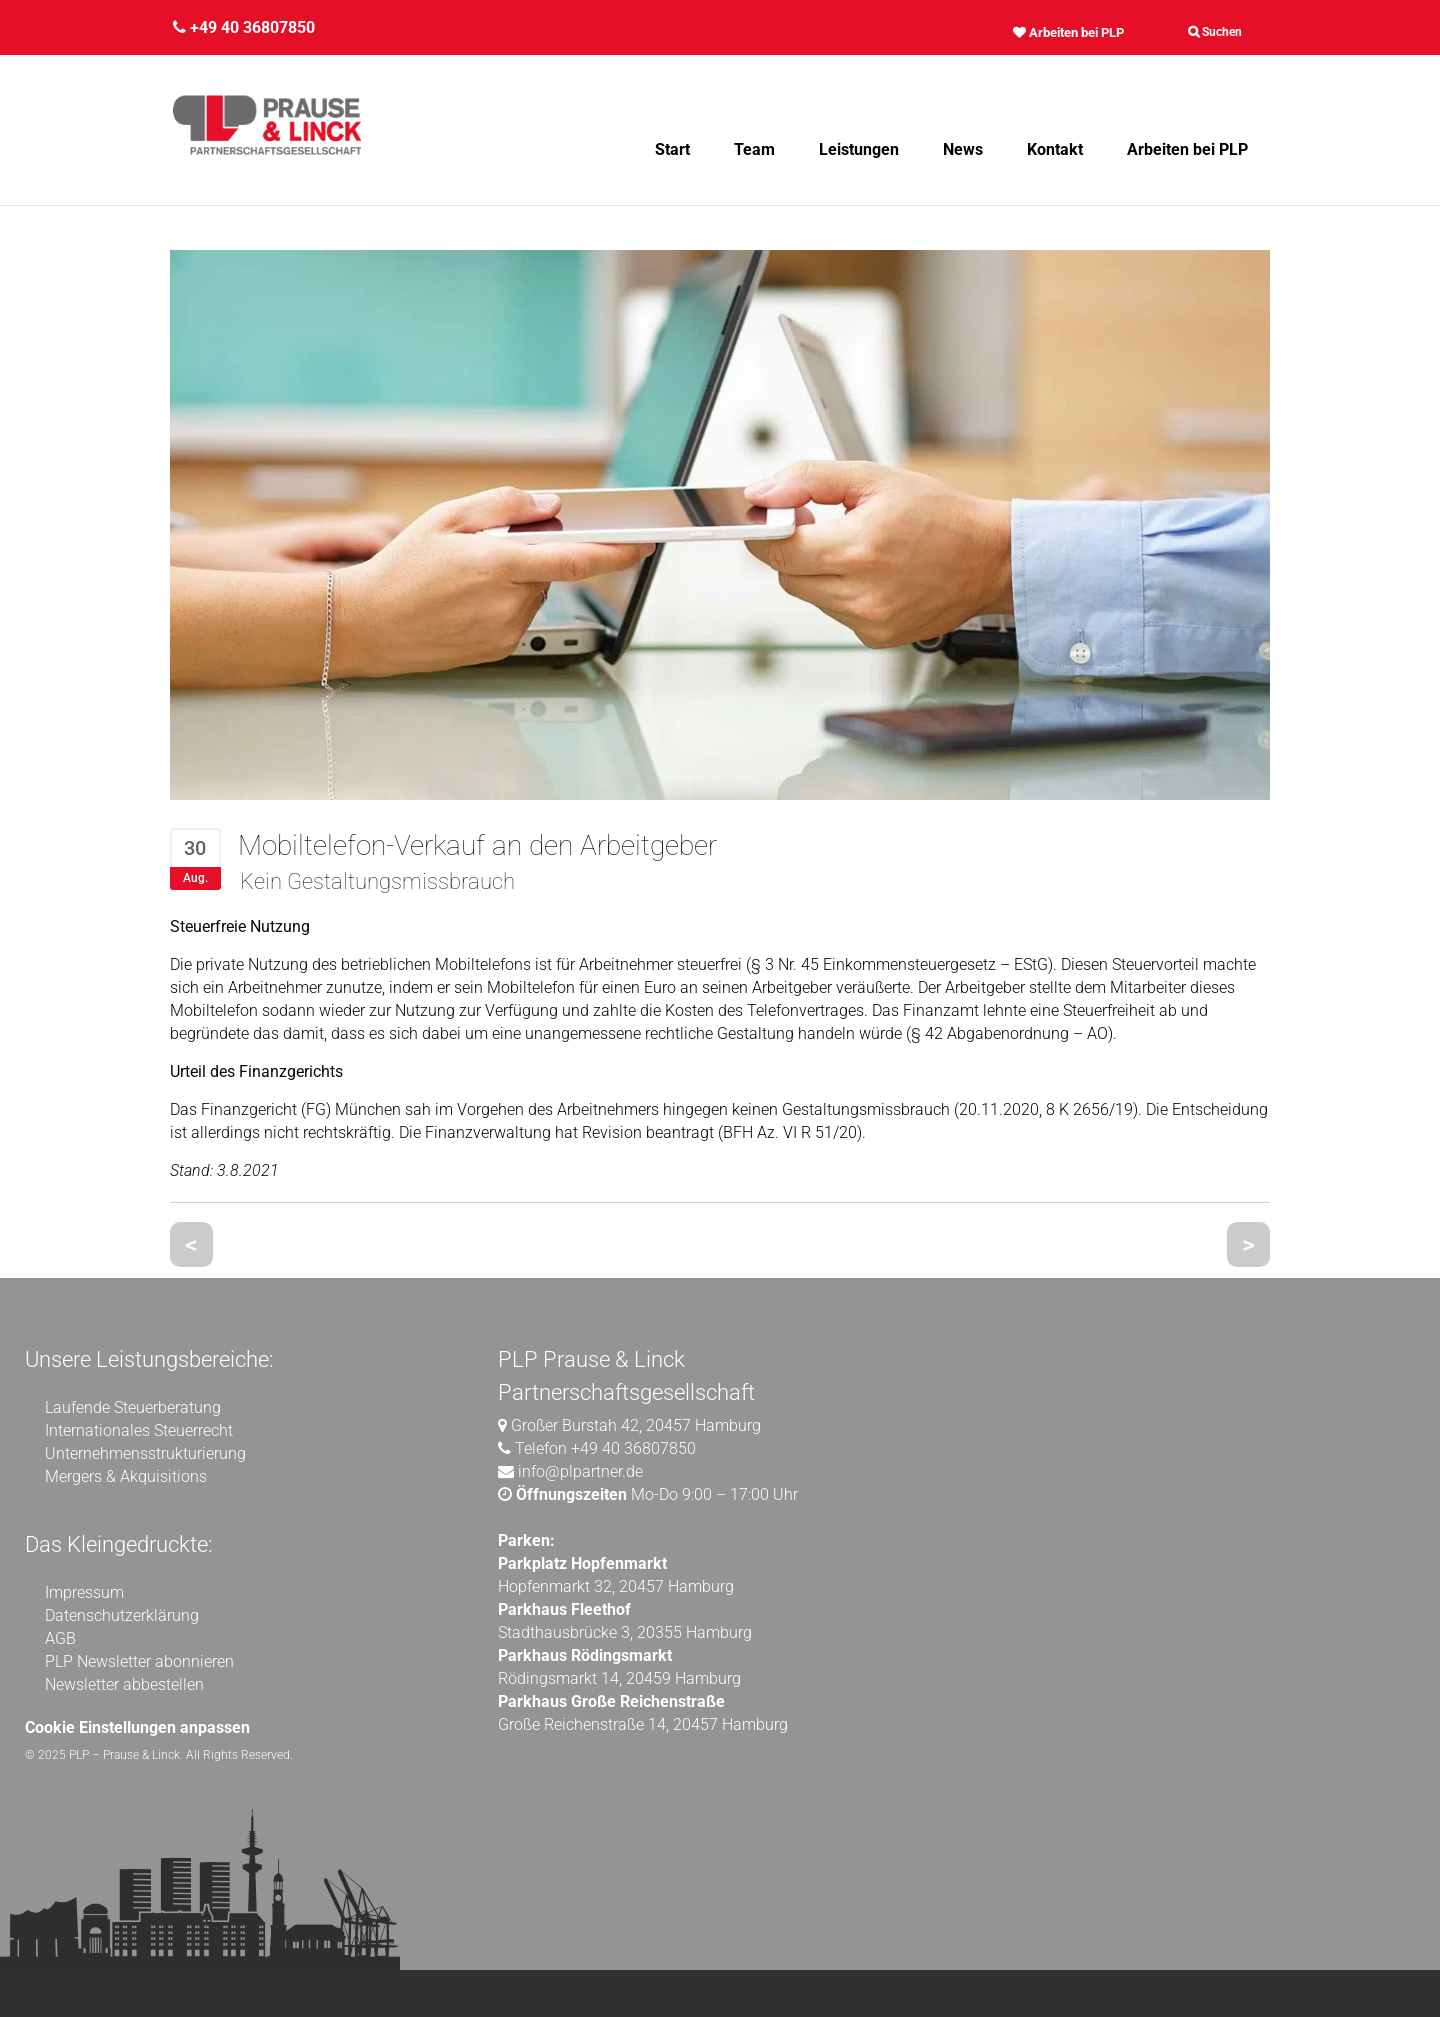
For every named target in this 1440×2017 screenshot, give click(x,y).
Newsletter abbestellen (124, 1684)
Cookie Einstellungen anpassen (137, 1727)
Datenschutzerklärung (122, 1615)
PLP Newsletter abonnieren (139, 1661)
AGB (60, 1638)
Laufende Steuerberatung (133, 1407)
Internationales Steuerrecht (139, 1430)
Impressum (84, 1592)
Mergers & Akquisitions (126, 1476)
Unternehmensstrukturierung (145, 1453)
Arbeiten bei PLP (1068, 32)
